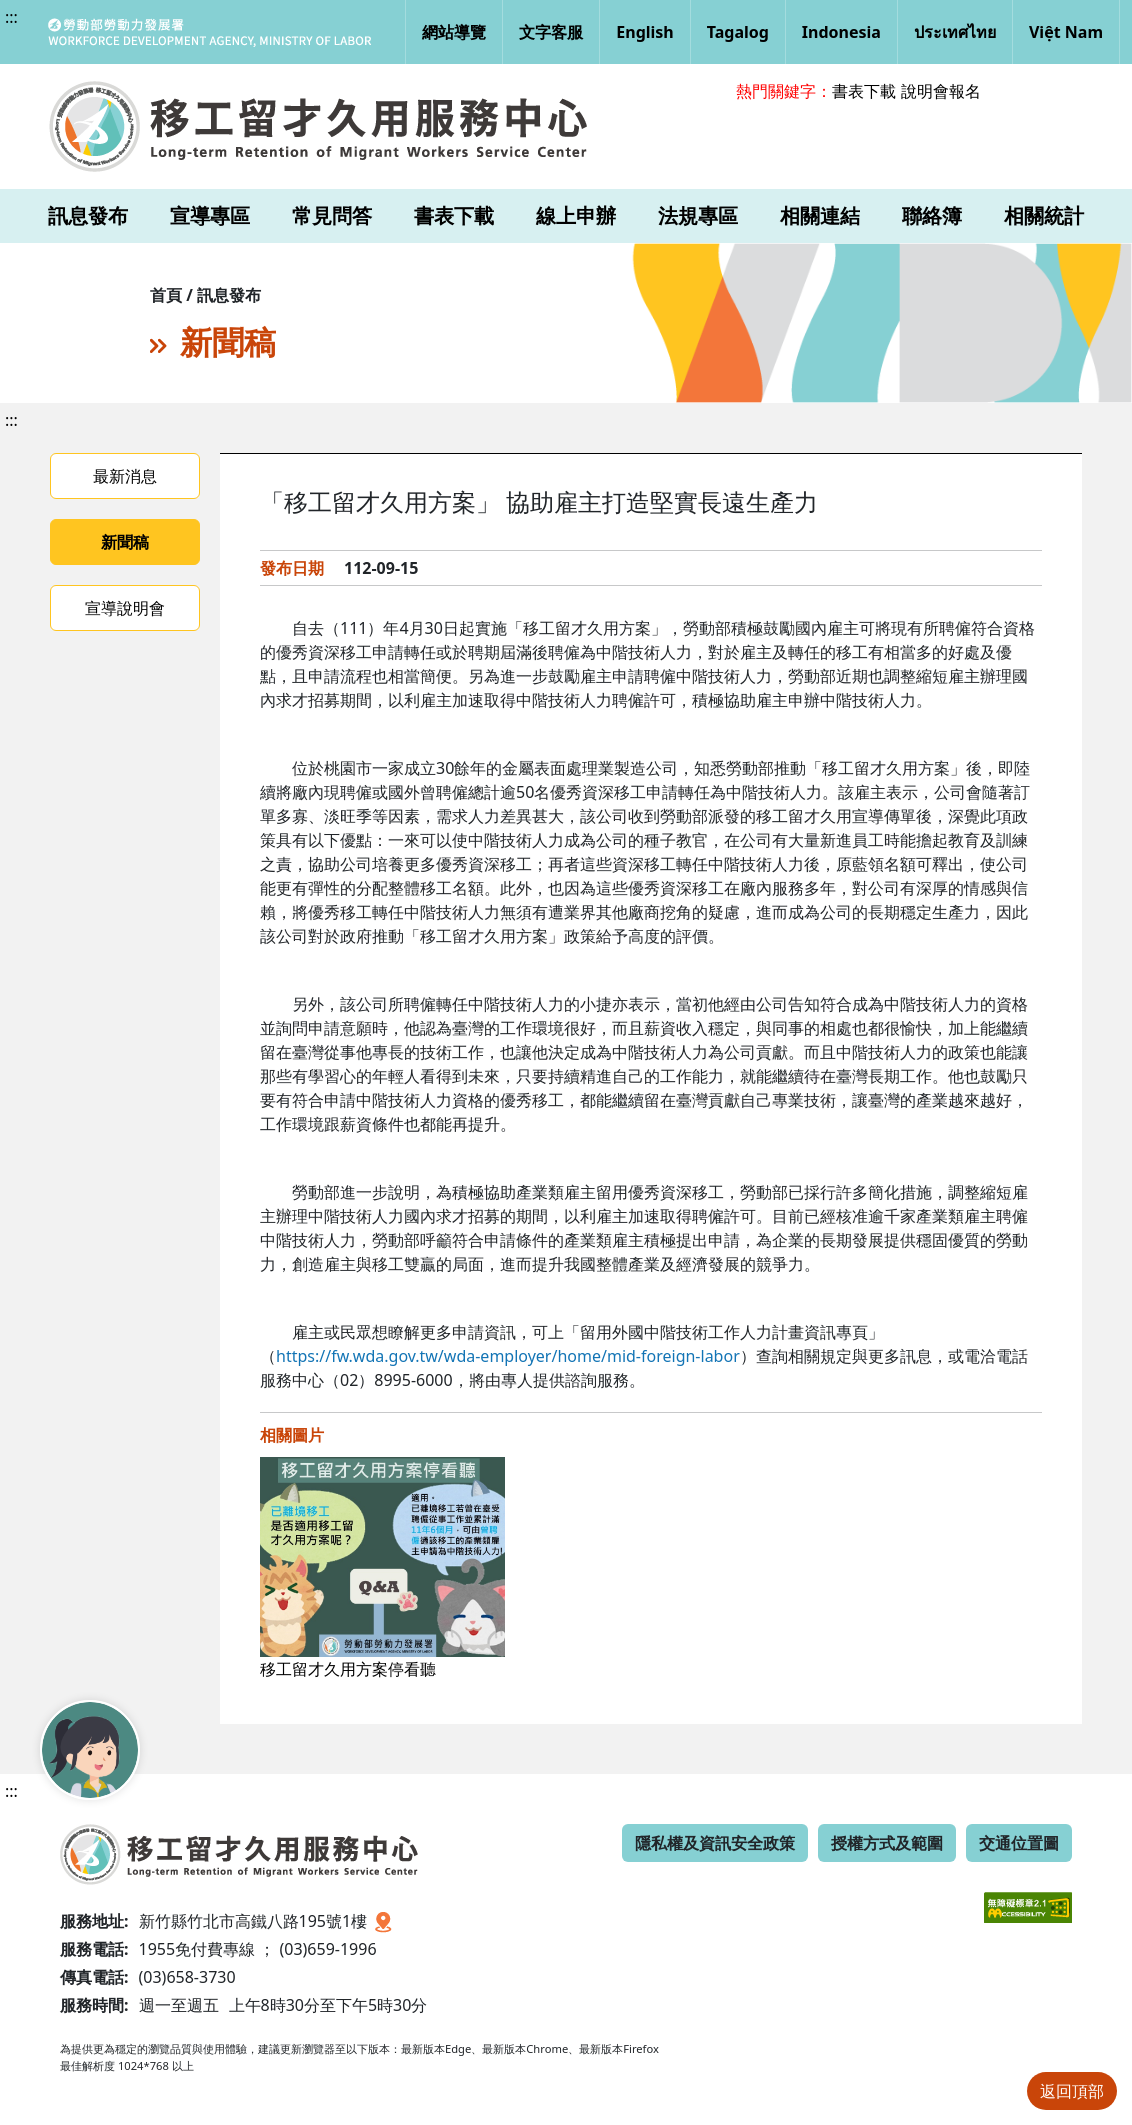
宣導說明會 (125, 608)
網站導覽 (454, 32)
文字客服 (551, 32)
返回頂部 (1072, 2091)
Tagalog (738, 32)
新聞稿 (125, 542)
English (644, 32)
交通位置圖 (1019, 1843)
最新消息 (125, 476)
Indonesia (841, 32)
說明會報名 (941, 91)
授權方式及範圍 (887, 1843)
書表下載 (864, 91)
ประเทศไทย (955, 32)
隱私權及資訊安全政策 (715, 1843)
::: (11, 17)
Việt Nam (1066, 32)
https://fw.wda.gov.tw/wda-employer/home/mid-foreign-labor (508, 1356)
